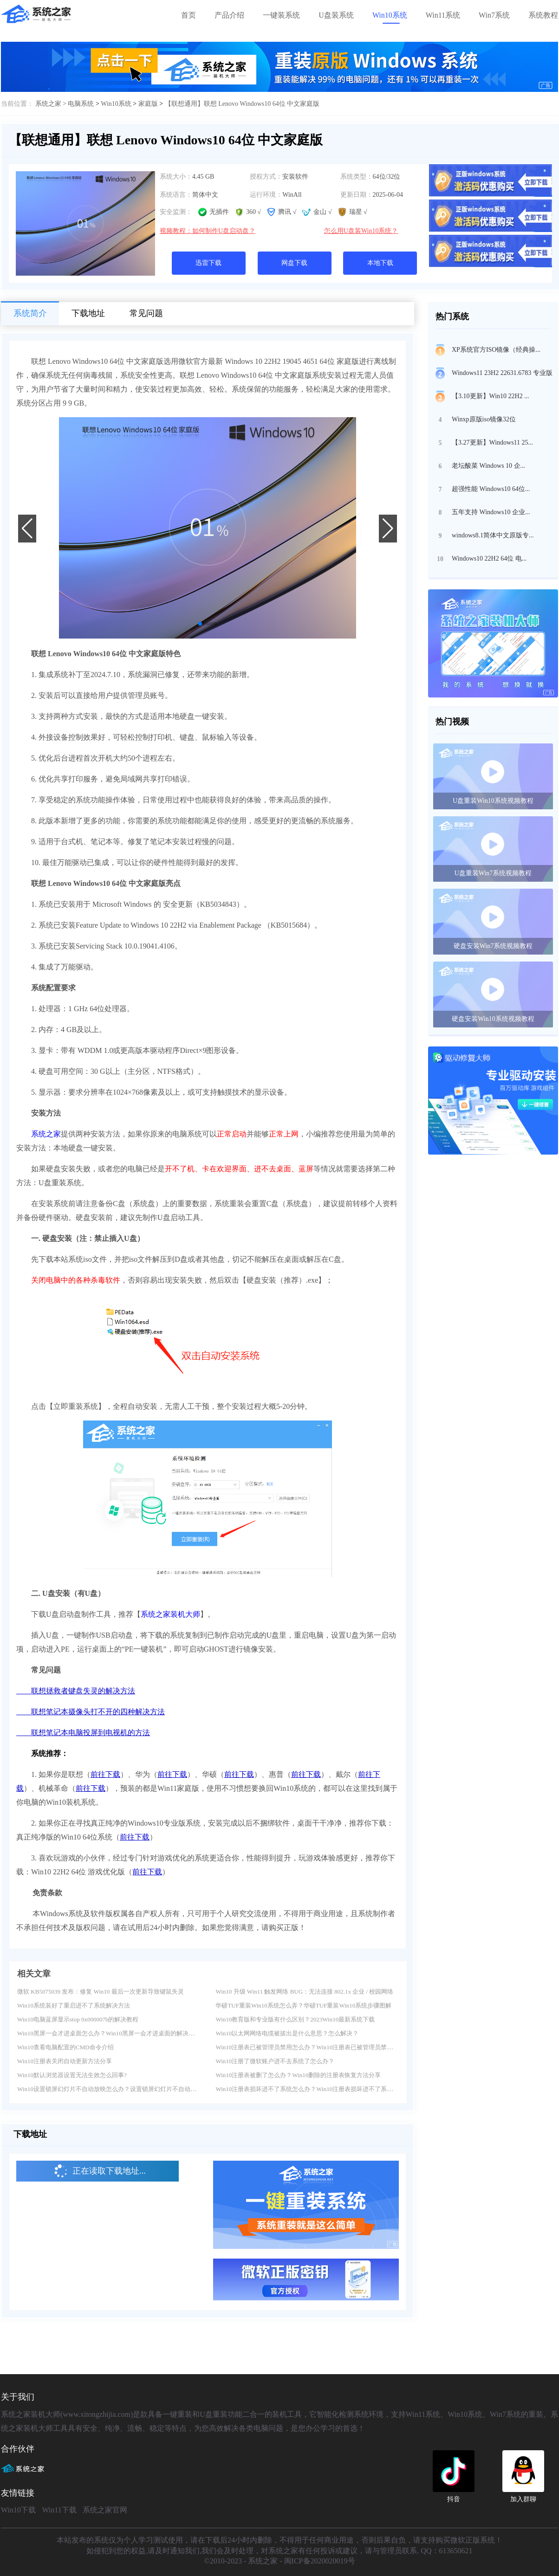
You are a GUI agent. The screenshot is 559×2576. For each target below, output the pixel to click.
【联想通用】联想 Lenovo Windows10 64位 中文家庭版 (242, 103)
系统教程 (543, 15)
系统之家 (46, 1134)
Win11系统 (443, 15)
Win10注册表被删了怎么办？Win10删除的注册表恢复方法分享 (298, 2075)
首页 (188, 15)
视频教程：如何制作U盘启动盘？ (207, 230)
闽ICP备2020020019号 (319, 2561)
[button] (200, 624)
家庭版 (148, 103)
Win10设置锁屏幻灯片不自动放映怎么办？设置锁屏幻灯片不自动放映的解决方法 (125, 2088)
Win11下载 (59, 2510)
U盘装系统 (336, 15)
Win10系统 (389, 15)
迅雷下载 (208, 262)
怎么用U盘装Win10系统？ (361, 230)
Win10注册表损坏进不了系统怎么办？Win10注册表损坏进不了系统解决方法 (316, 2088)
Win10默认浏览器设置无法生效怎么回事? (72, 2075)
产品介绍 (229, 15)
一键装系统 (281, 15)
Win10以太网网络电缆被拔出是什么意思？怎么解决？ (286, 2033)
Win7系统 (494, 15)
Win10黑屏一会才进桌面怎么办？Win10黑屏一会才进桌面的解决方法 (109, 2033)
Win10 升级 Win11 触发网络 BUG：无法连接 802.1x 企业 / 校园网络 (304, 1991)
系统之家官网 (105, 2510)
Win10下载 (18, 2510)
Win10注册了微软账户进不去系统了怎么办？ (274, 2061)
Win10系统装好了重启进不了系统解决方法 (73, 2005)
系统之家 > (51, 103)
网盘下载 (294, 262)
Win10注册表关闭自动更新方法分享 (64, 2061)
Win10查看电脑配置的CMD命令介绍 (65, 2047)
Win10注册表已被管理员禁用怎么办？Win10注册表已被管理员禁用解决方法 (316, 2047)
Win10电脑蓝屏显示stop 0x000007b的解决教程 (77, 2019)
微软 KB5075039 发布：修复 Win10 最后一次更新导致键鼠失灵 (100, 1991)
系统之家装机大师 (170, 1614)
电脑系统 (81, 103)
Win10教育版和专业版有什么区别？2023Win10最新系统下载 (295, 2019)
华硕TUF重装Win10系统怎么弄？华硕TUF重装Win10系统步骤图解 (303, 2005)
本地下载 (380, 262)
